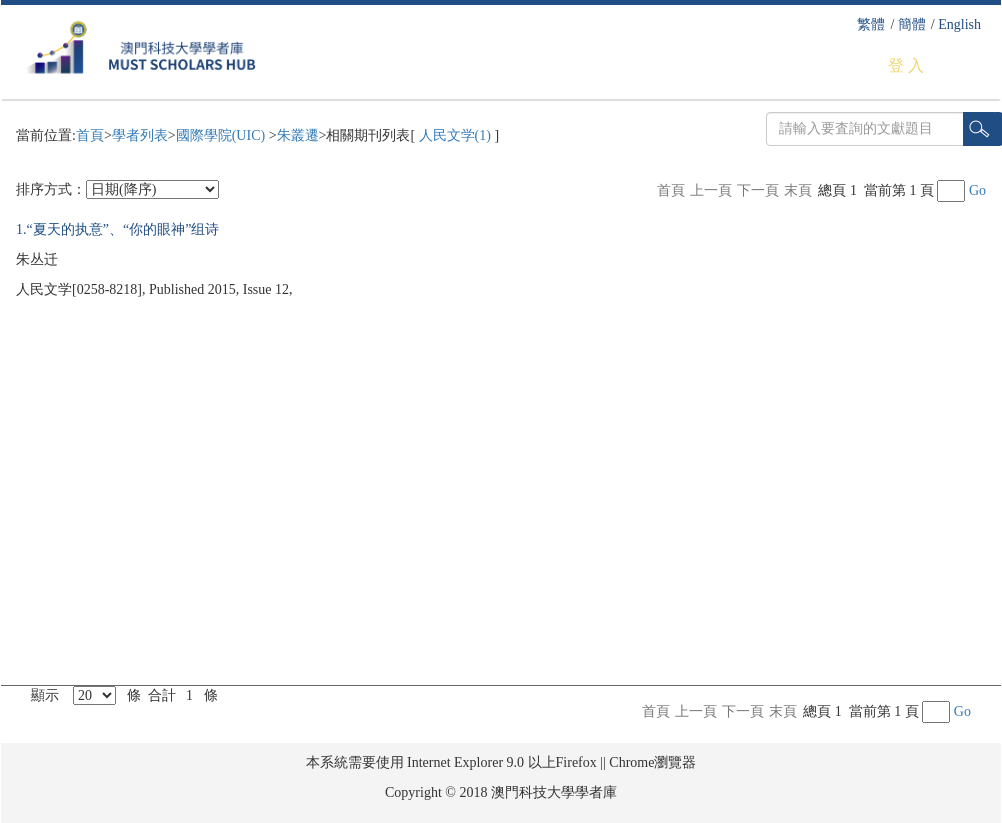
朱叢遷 (298, 135)
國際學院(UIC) (222, 135)
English (959, 24)
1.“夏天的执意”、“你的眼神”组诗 (117, 229)
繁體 (871, 24)
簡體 (912, 24)
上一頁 (711, 190)
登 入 (906, 65)
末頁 (798, 190)
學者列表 (140, 135)
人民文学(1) (454, 135)
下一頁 (758, 190)
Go (977, 190)
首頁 (90, 135)
